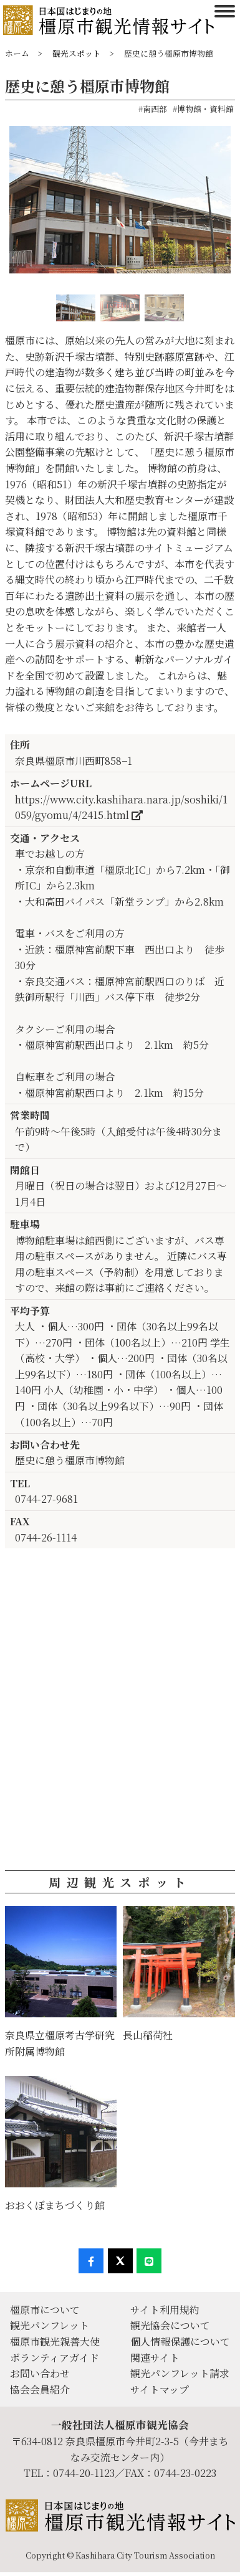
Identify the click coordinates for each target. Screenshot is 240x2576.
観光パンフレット (49, 2325)
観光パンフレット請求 (179, 2373)
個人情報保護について (180, 2341)
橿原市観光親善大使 (55, 2341)
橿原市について (45, 2310)
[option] (120, 204)
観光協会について (170, 2325)
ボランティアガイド (54, 2358)
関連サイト (155, 2358)
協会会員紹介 (40, 2389)
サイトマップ (159, 2389)
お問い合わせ (40, 2373)
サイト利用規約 (164, 2310)
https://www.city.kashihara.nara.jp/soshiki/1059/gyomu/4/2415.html (121, 807)
